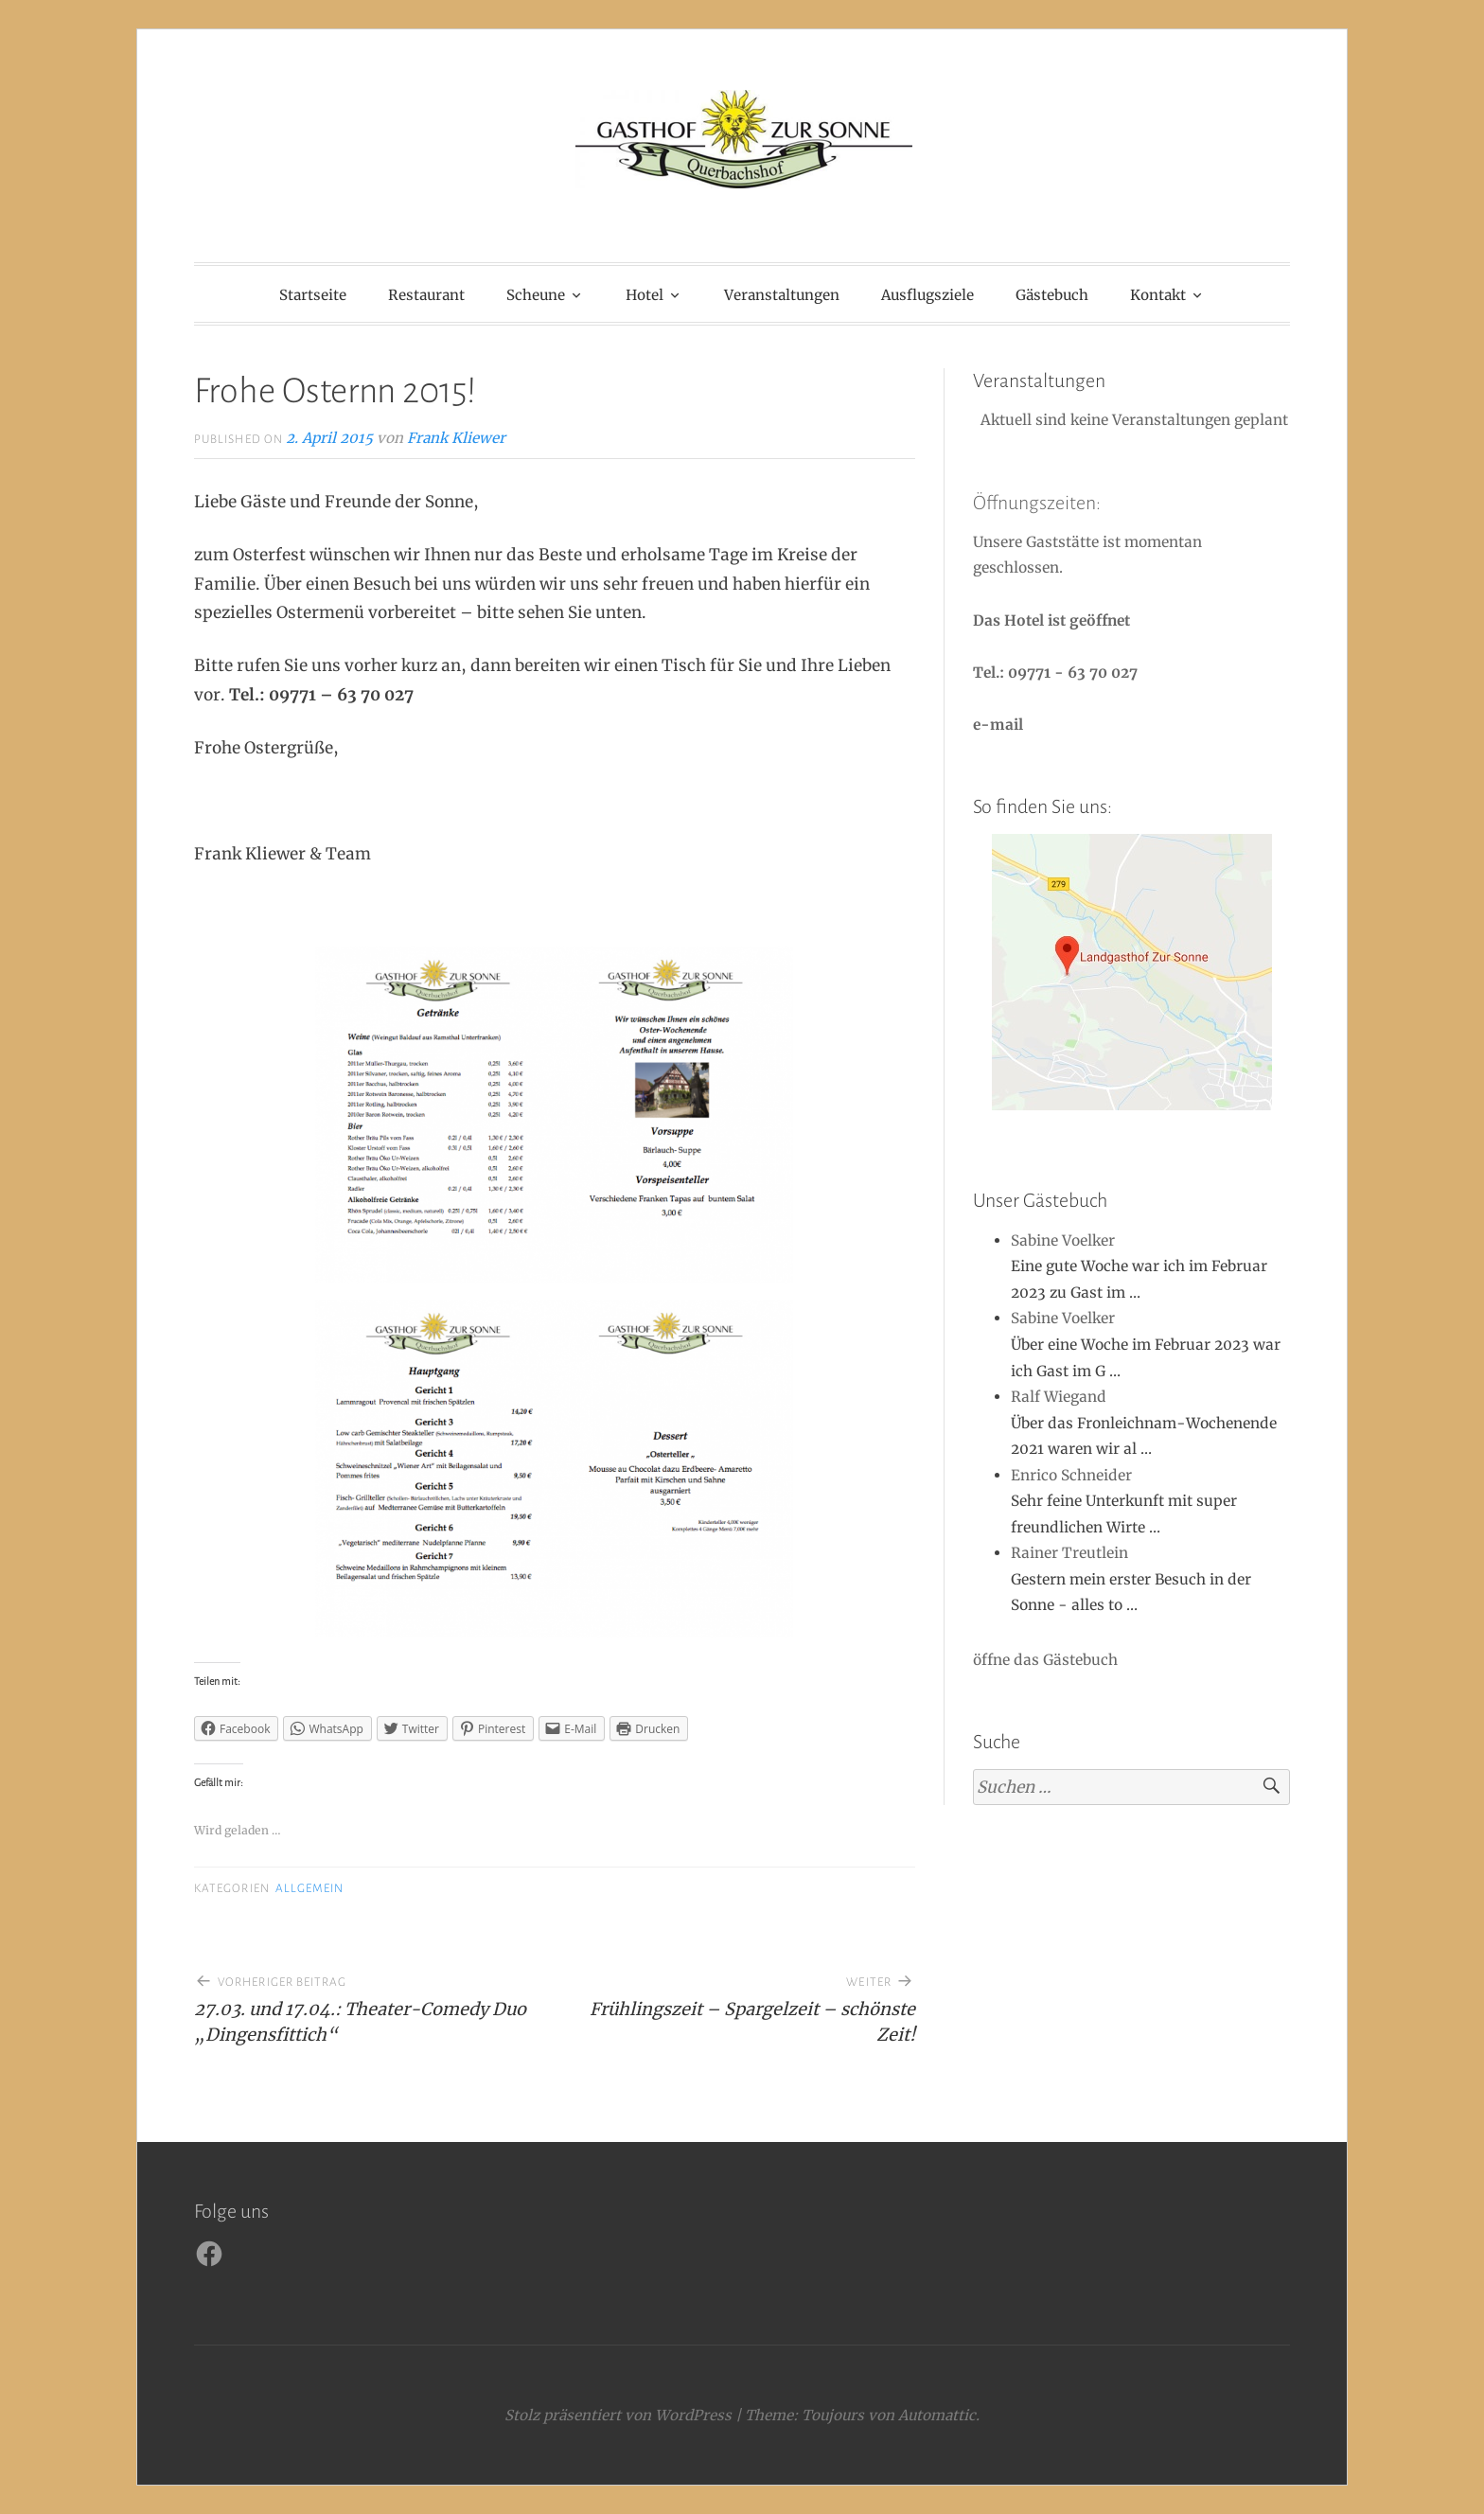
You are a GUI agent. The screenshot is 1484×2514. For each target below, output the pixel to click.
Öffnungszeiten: (1037, 502)
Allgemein (309, 1888)
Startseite (312, 295)
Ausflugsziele (927, 295)
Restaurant (426, 295)
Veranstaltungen (781, 295)
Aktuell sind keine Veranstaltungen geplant (1132, 420)
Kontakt (1158, 295)
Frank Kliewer (456, 438)
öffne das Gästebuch (1045, 1660)
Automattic (937, 2415)
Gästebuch (1052, 295)
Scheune (535, 295)
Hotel (644, 295)
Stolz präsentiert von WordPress (618, 2415)
